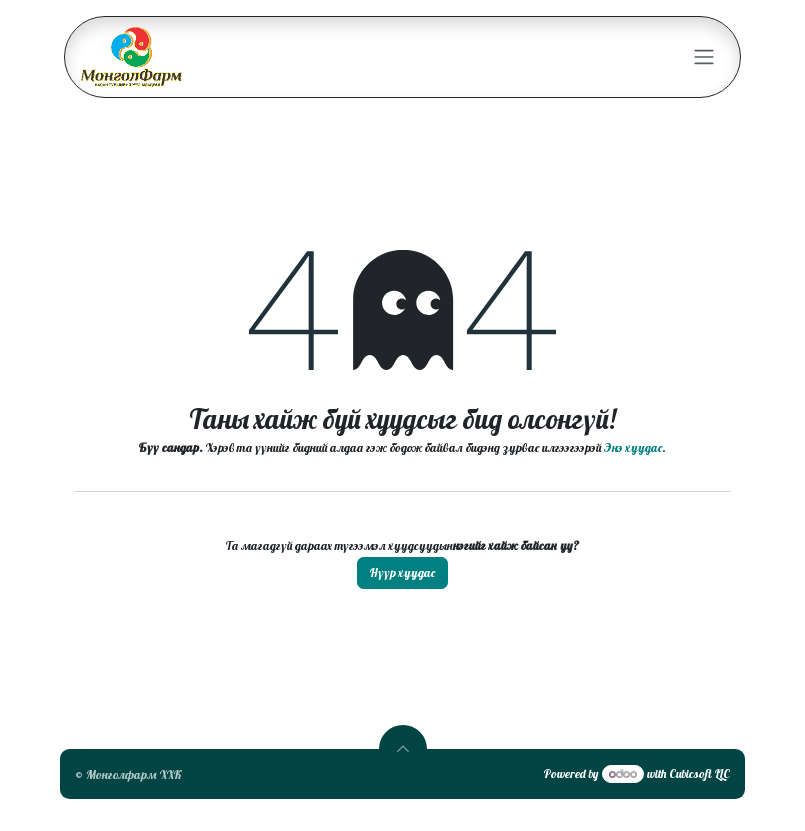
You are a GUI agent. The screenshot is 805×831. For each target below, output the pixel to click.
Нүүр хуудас (402, 572)
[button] (403, 749)
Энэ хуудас (633, 447)
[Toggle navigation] (704, 57)
